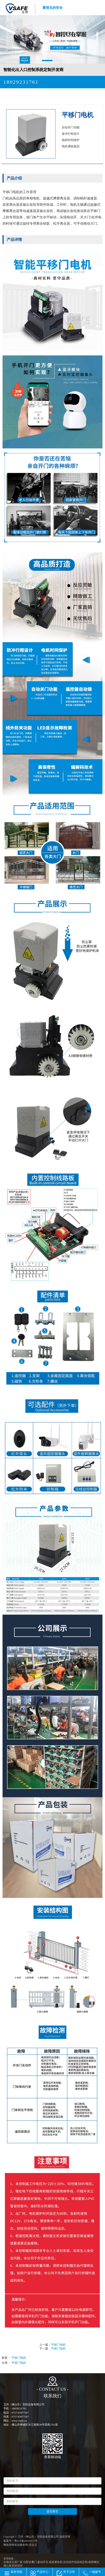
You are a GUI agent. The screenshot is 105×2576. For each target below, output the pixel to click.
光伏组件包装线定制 (75, 2562)
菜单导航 (16, 2571)
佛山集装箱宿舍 (13, 2565)
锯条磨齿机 (56, 2562)
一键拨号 (95, 2571)
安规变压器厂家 (13, 2562)
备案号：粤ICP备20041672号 (20, 2540)
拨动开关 (42, 2562)
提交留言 (52, 2511)
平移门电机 (58, 2344)
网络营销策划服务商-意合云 (20, 2544)
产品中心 (42, 2571)
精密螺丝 (93, 2562)
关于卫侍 (69, 2571)
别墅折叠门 (30, 2562)
